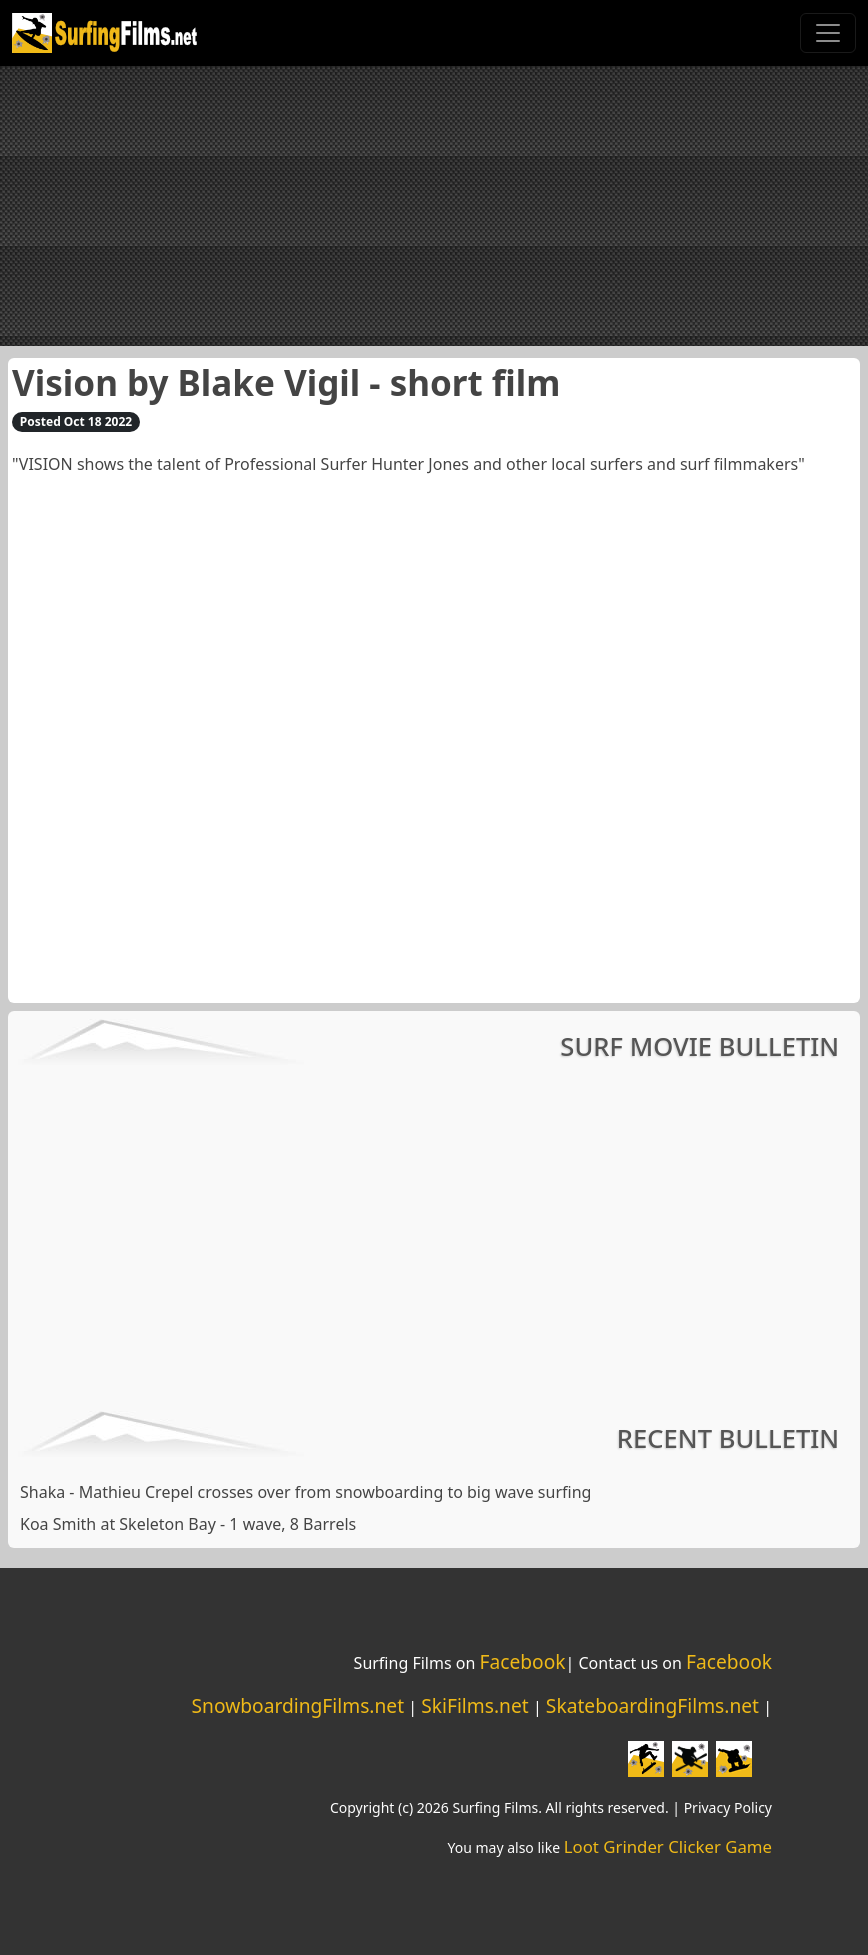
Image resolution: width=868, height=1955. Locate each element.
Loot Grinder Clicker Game (668, 1846)
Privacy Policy (728, 1807)
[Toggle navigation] (828, 33)
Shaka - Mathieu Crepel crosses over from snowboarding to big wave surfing (305, 1492)
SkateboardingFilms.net (652, 1705)
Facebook (522, 1661)
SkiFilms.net (474, 1705)
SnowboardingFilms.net (298, 1705)
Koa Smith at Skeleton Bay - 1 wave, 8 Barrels (188, 1524)
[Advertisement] (434, 206)
